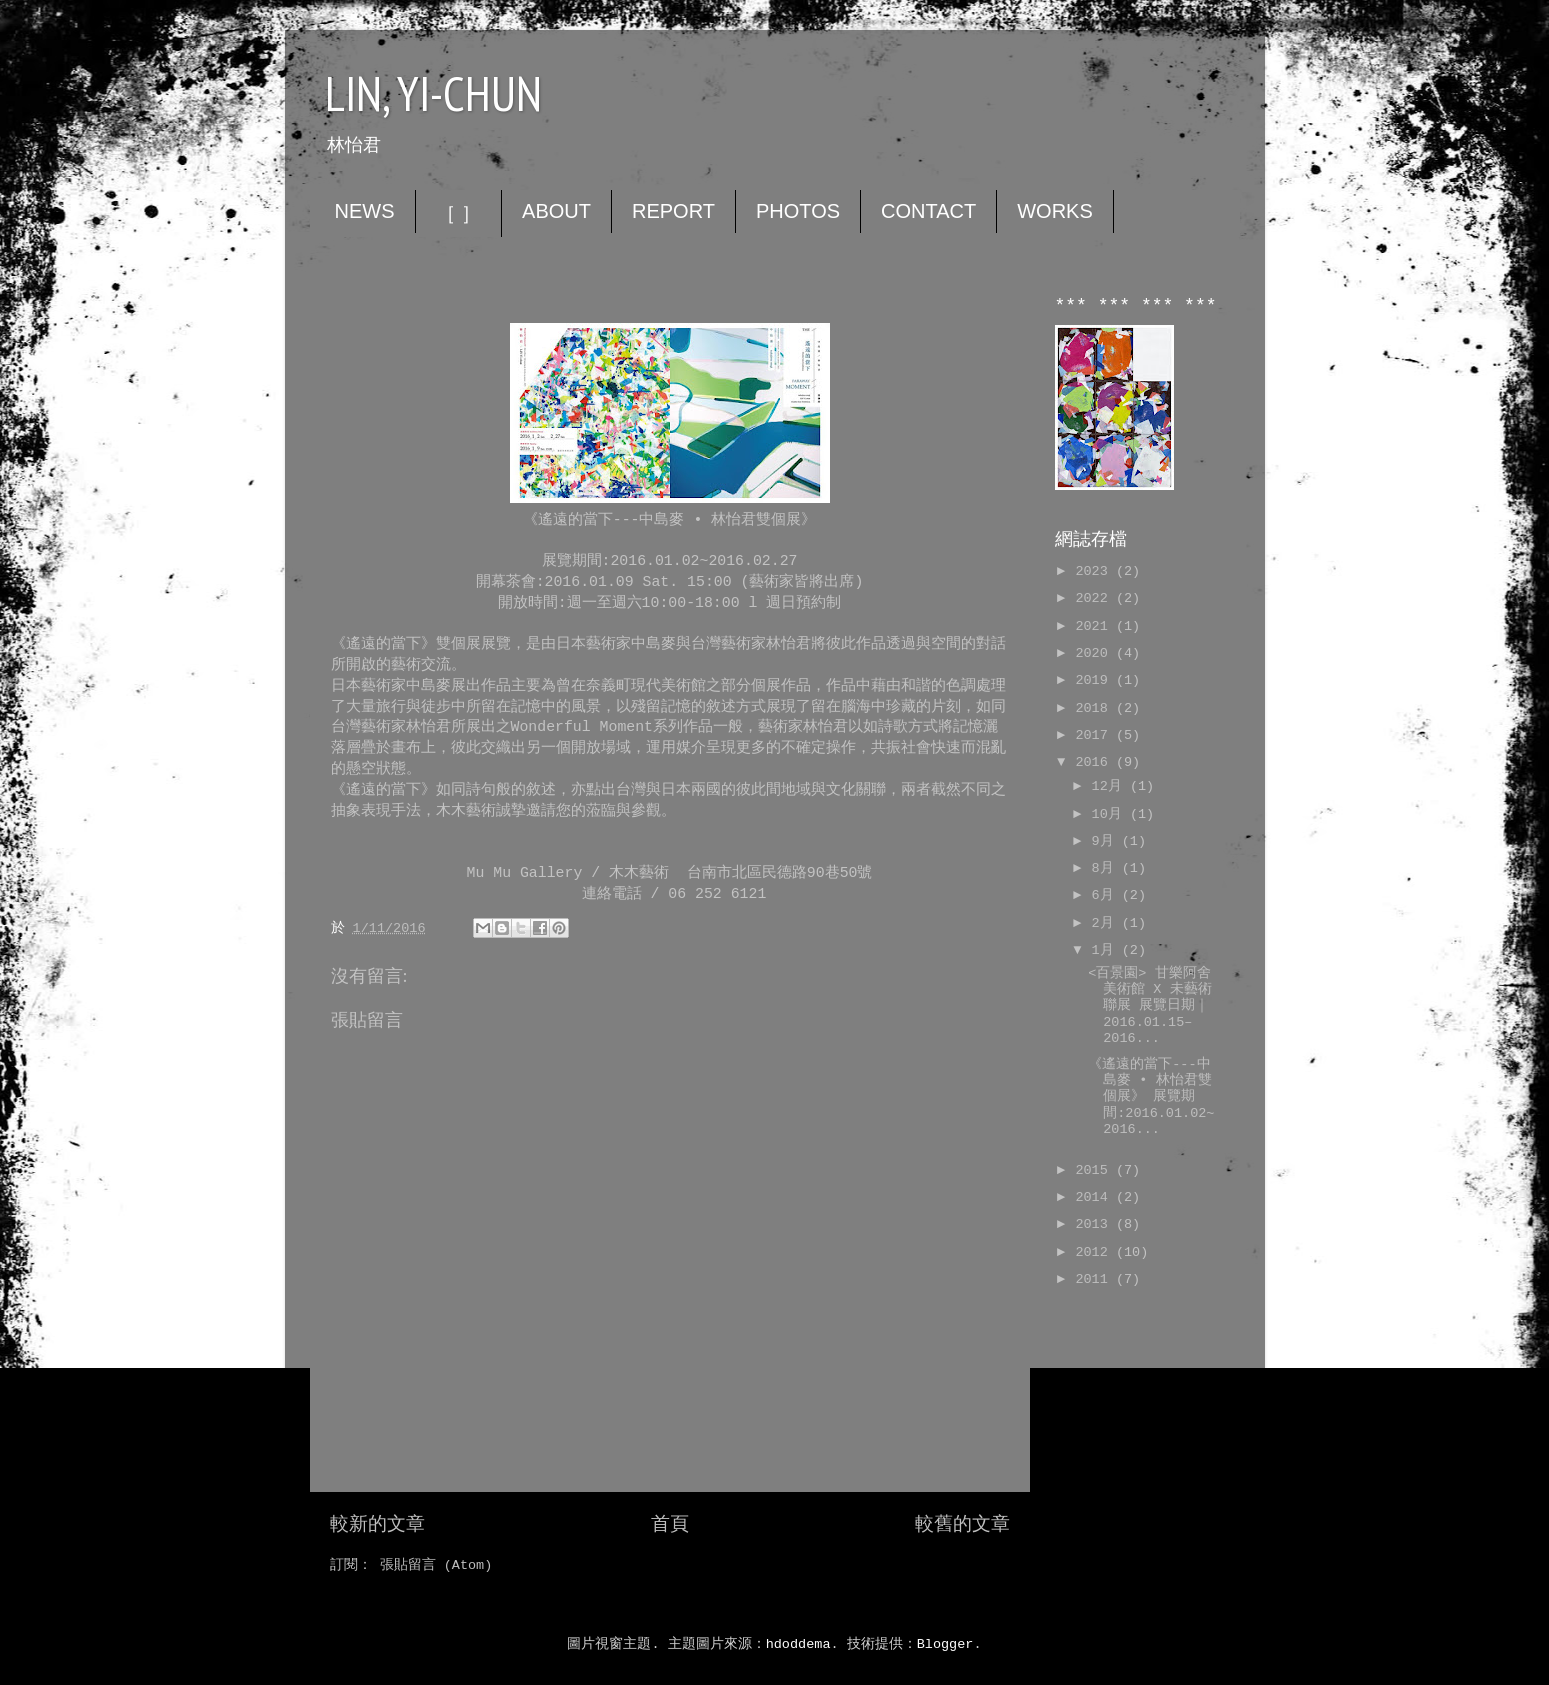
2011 (1095, 1279)
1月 (1107, 950)
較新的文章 (377, 1525)
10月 (1111, 814)
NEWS (365, 211)
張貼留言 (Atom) (436, 1565)
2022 (1095, 598)
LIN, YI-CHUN (433, 93)
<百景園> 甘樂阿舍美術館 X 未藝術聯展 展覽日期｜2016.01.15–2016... (1149, 1006)
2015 (1095, 1170)
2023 (1095, 571)
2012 (1095, 1252)
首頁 (670, 1525)
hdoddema (798, 1644)
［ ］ (459, 213)
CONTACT (928, 211)
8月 (1107, 868)
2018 (1095, 708)
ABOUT (556, 211)
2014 (1095, 1197)
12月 (1111, 786)
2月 (1107, 923)
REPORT (673, 211)
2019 (1095, 680)
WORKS (1055, 211)
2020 (1095, 653)
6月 (1107, 895)
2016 (1095, 762)
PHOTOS (798, 211)
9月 (1107, 841)
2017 (1095, 735)
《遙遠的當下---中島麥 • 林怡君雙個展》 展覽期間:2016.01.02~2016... (1151, 1097)
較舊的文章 (962, 1525)
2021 (1095, 626)
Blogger (945, 1644)
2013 (1095, 1224)
